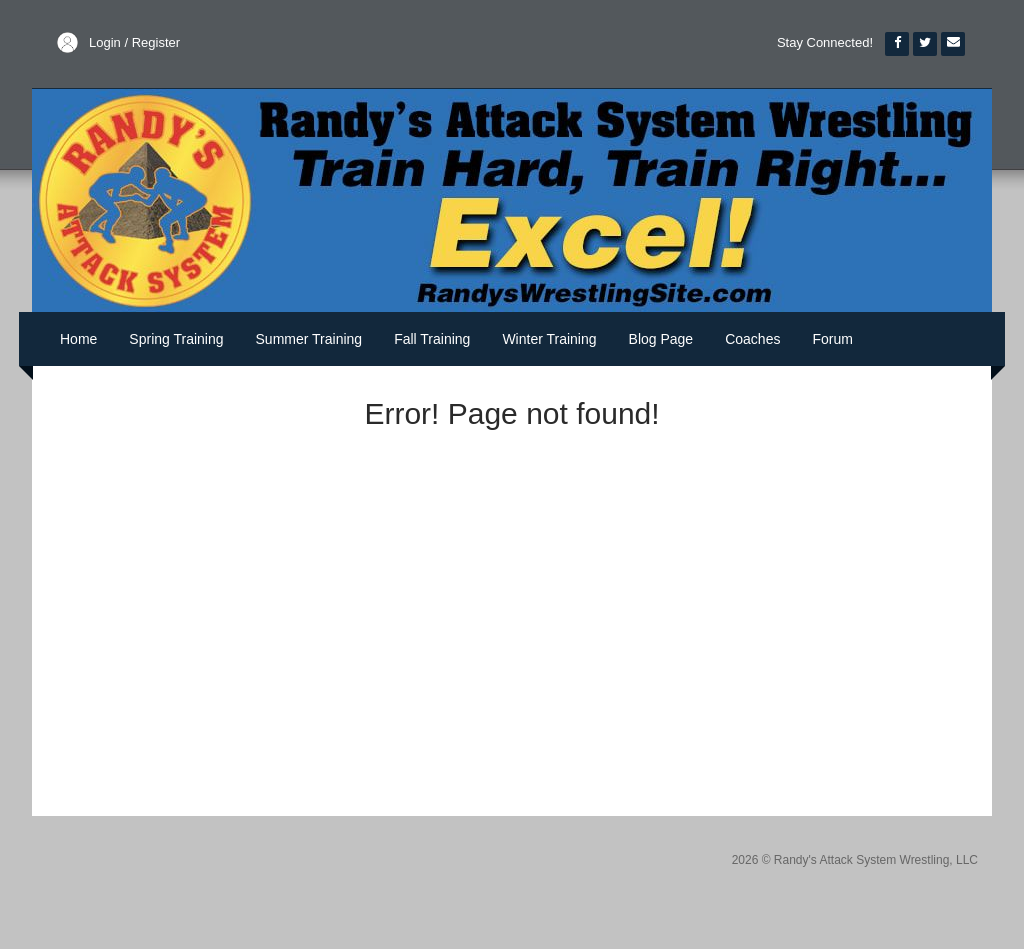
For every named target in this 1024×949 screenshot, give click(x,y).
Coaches (752, 339)
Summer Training (309, 339)
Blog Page (661, 339)
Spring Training (176, 339)
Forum (832, 339)
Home (78, 339)
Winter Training (549, 339)
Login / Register (134, 42)
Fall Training (432, 339)
